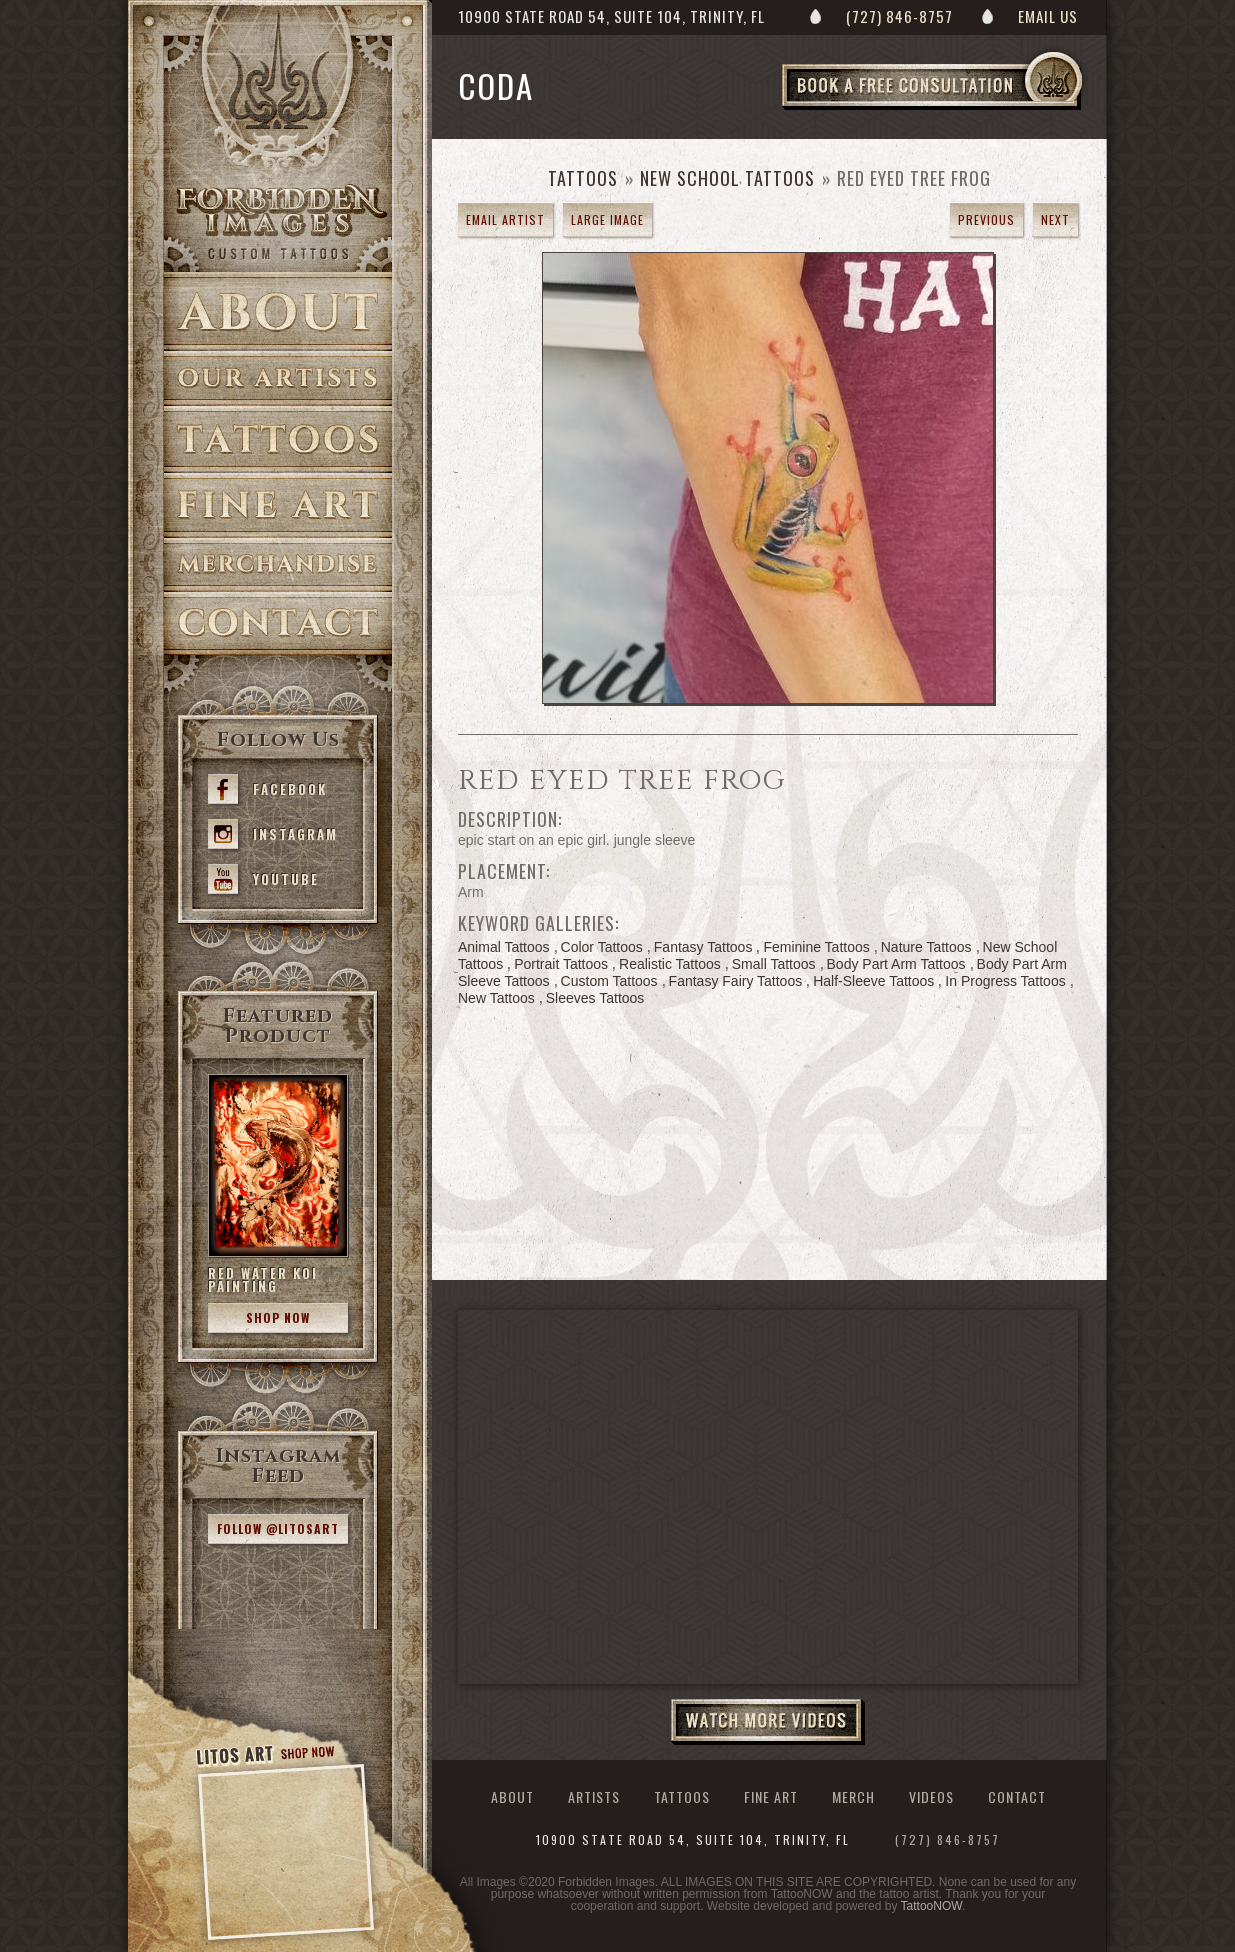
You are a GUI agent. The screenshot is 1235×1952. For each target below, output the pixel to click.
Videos (931, 1796)
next (1055, 219)
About (278, 311)
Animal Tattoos (504, 947)
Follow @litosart (278, 1528)
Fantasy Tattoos (703, 947)
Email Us (1048, 16)
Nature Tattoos (926, 947)
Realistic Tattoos (670, 964)
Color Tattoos (602, 947)
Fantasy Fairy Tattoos (736, 981)
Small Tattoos (774, 964)
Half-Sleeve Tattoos (873, 981)
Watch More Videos (768, 1722)
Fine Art (278, 505)
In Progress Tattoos (1005, 981)
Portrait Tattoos (561, 964)
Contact (278, 623)
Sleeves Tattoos (595, 998)
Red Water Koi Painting (263, 1279)
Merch (853, 1796)
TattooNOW (931, 1906)
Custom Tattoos (609, 981)
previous (986, 219)
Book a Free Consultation (974, 109)
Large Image (607, 219)
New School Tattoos (727, 178)
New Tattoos (496, 998)
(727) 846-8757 (899, 16)
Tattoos (278, 439)
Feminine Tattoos (816, 947)
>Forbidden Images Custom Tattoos (278, 222)
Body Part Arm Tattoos (896, 964)
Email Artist (505, 219)
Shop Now (278, 1317)
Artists (278, 378)
